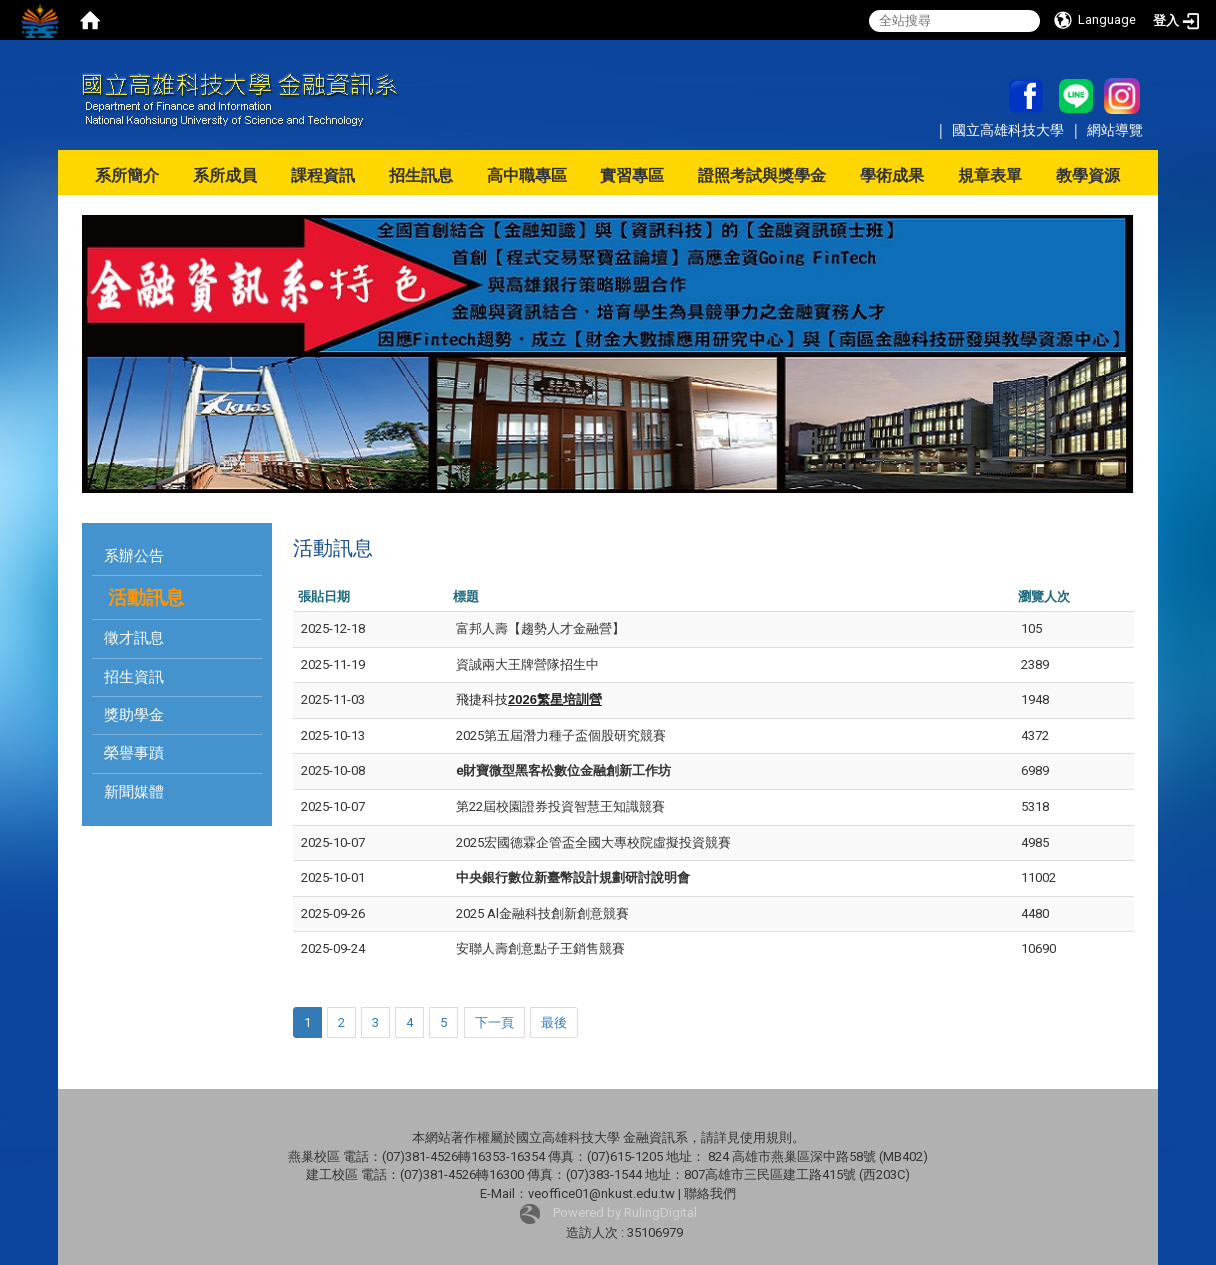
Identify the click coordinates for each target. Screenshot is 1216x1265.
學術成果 (892, 175)
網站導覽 (1115, 129)
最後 (554, 1022)
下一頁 (494, 1022)
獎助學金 (134, 715)
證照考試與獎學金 (762, 175)
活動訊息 (146, 597)
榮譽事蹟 (134, 753)
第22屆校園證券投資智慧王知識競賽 (560, 806)
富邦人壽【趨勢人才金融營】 (540, 628)
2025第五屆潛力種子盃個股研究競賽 (561, 735)
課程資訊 (323, 175)
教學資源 (1088, 175)
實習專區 (632, 175)
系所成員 (225, 175)
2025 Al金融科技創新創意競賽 (542, 913)
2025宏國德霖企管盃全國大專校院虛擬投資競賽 (593, 842)
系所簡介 (127, 175)
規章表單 (990, 175)
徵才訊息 (134, 638)
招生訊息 (421, 175)
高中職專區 (527, 175)
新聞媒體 (134, 792)
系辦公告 (134, 556)
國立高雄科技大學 (1010, 129)
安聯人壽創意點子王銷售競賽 (540, 948)
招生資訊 (134, 677)
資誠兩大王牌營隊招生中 (527, 664)
